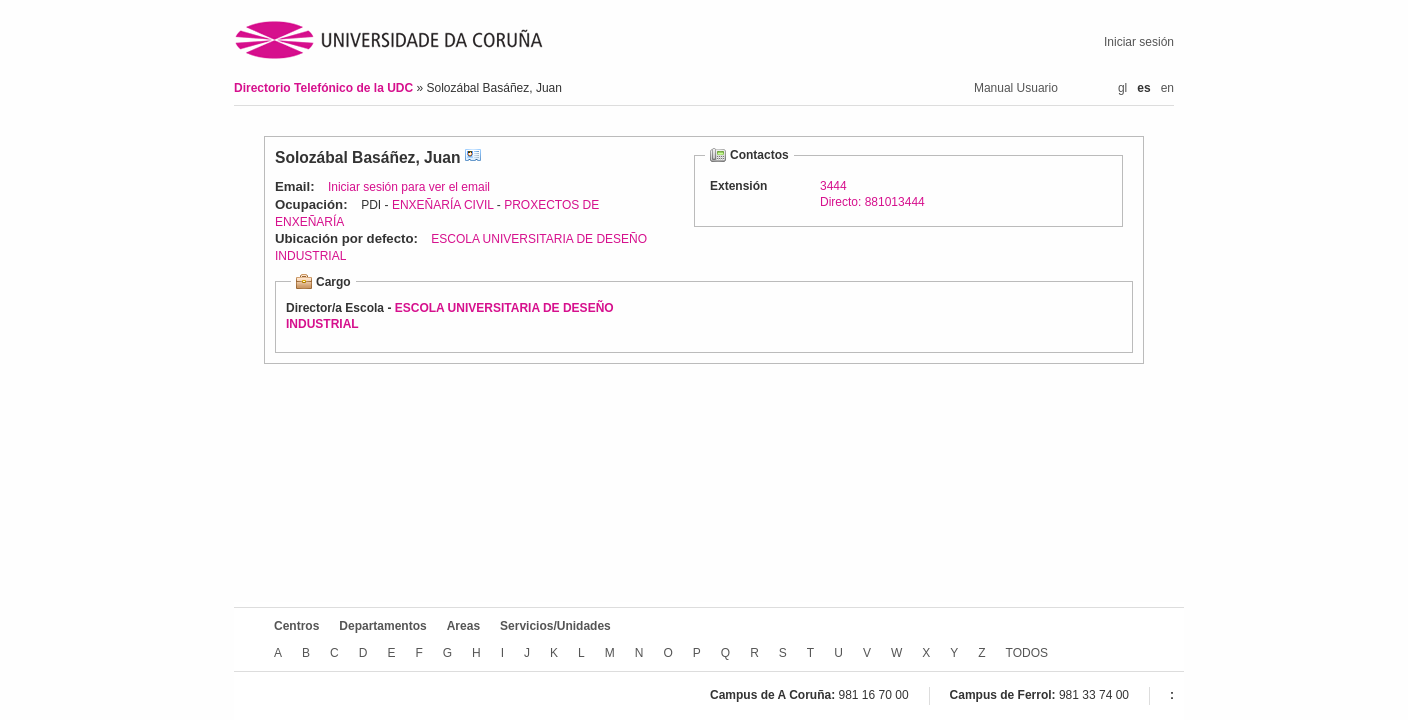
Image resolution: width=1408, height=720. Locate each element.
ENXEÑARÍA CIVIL (443, 205)
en (1167, 88)
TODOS (1027, 653)
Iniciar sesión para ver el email (409, 187)
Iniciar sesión (1139, 42)
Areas (463, 626)
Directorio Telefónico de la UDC (325, 88)
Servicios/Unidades (555, 626)
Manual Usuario (1016, 88)
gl (1122, 88)
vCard (473, 157)
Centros (296, 626)
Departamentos (382, 626)
